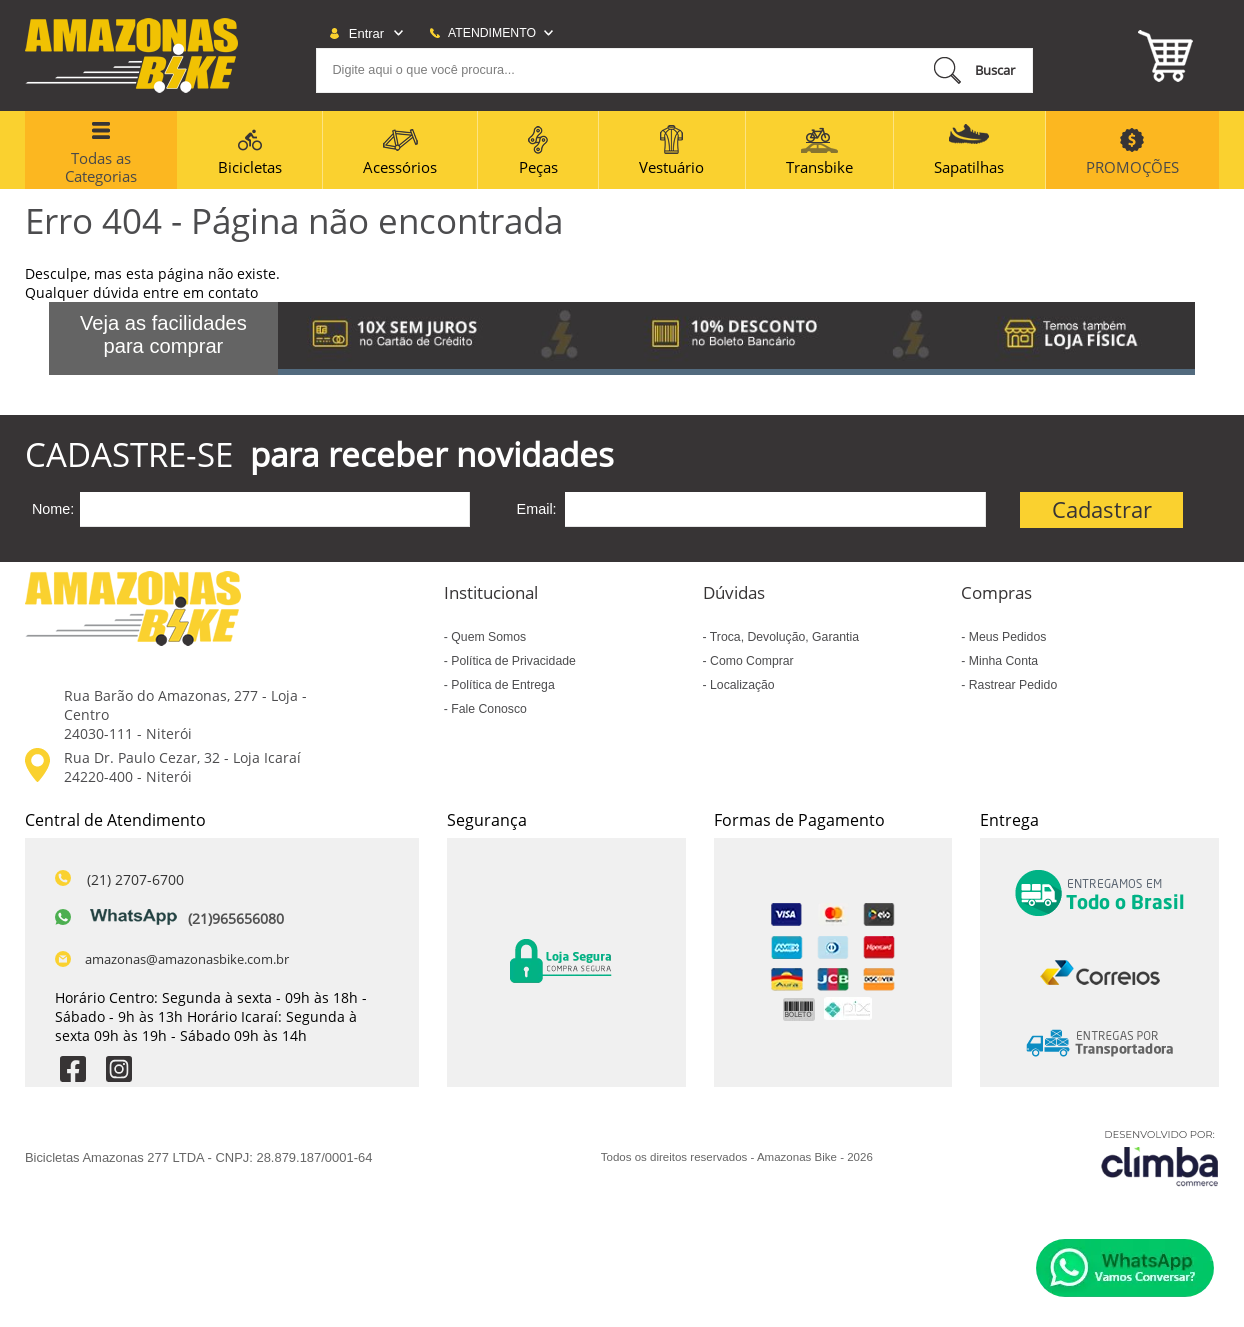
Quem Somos (487, 637)
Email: (537, 509)
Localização (741, 685)
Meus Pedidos (1005, 637)
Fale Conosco (487, 709)
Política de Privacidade (512, 661)
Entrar (366, 33)
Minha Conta (1001, 661)
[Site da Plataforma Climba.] (1160, 1157)
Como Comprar (750, 661)
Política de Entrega (501, 685)
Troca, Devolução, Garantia (783, 637)
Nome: (53, 509)
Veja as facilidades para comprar (163, 334)
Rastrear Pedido (1011, 685)
